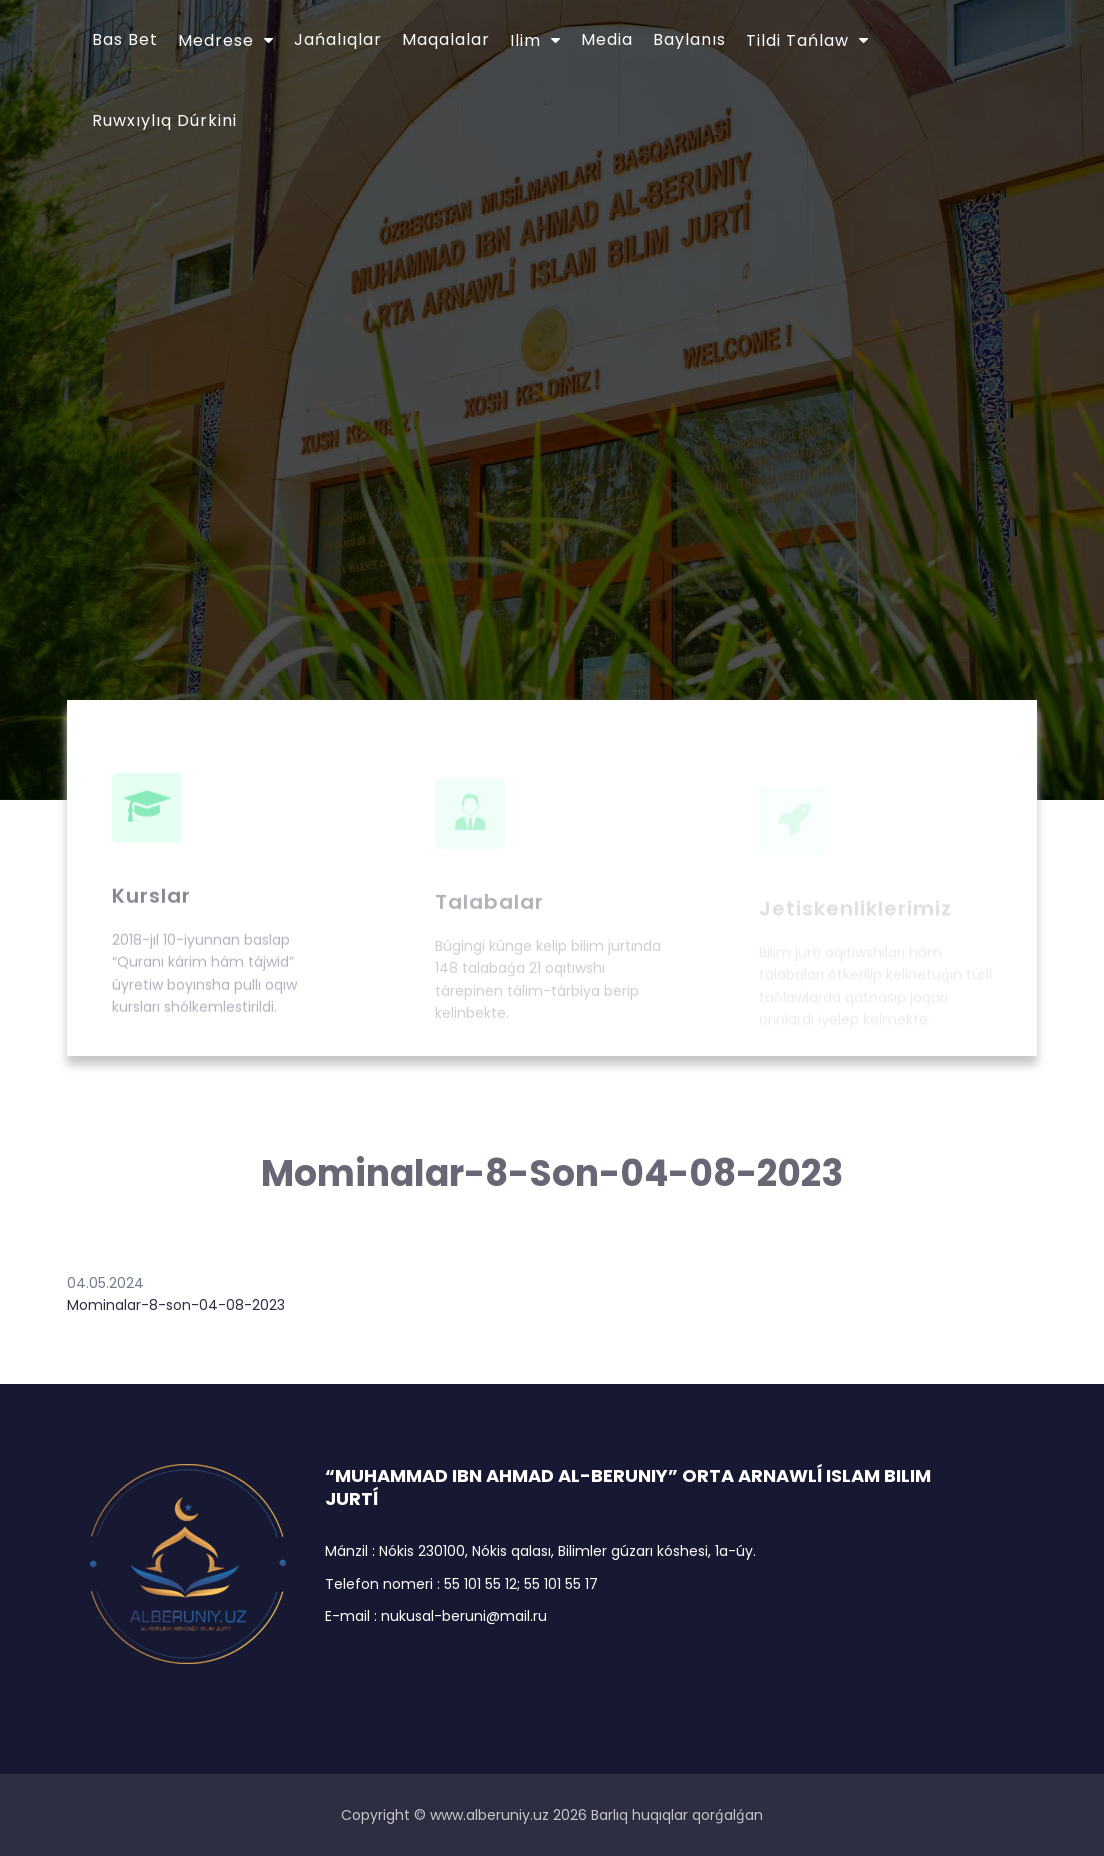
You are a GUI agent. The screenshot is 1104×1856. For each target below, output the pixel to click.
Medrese (216, 40)
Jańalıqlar (338, 39)
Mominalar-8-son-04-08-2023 (176, 1305)
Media (607, 39)
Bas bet (125, 39)
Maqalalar (446, 39)
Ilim (525, 40)
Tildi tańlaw (797, 40)
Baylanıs (689, 39)
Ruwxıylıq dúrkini (164, 120)
